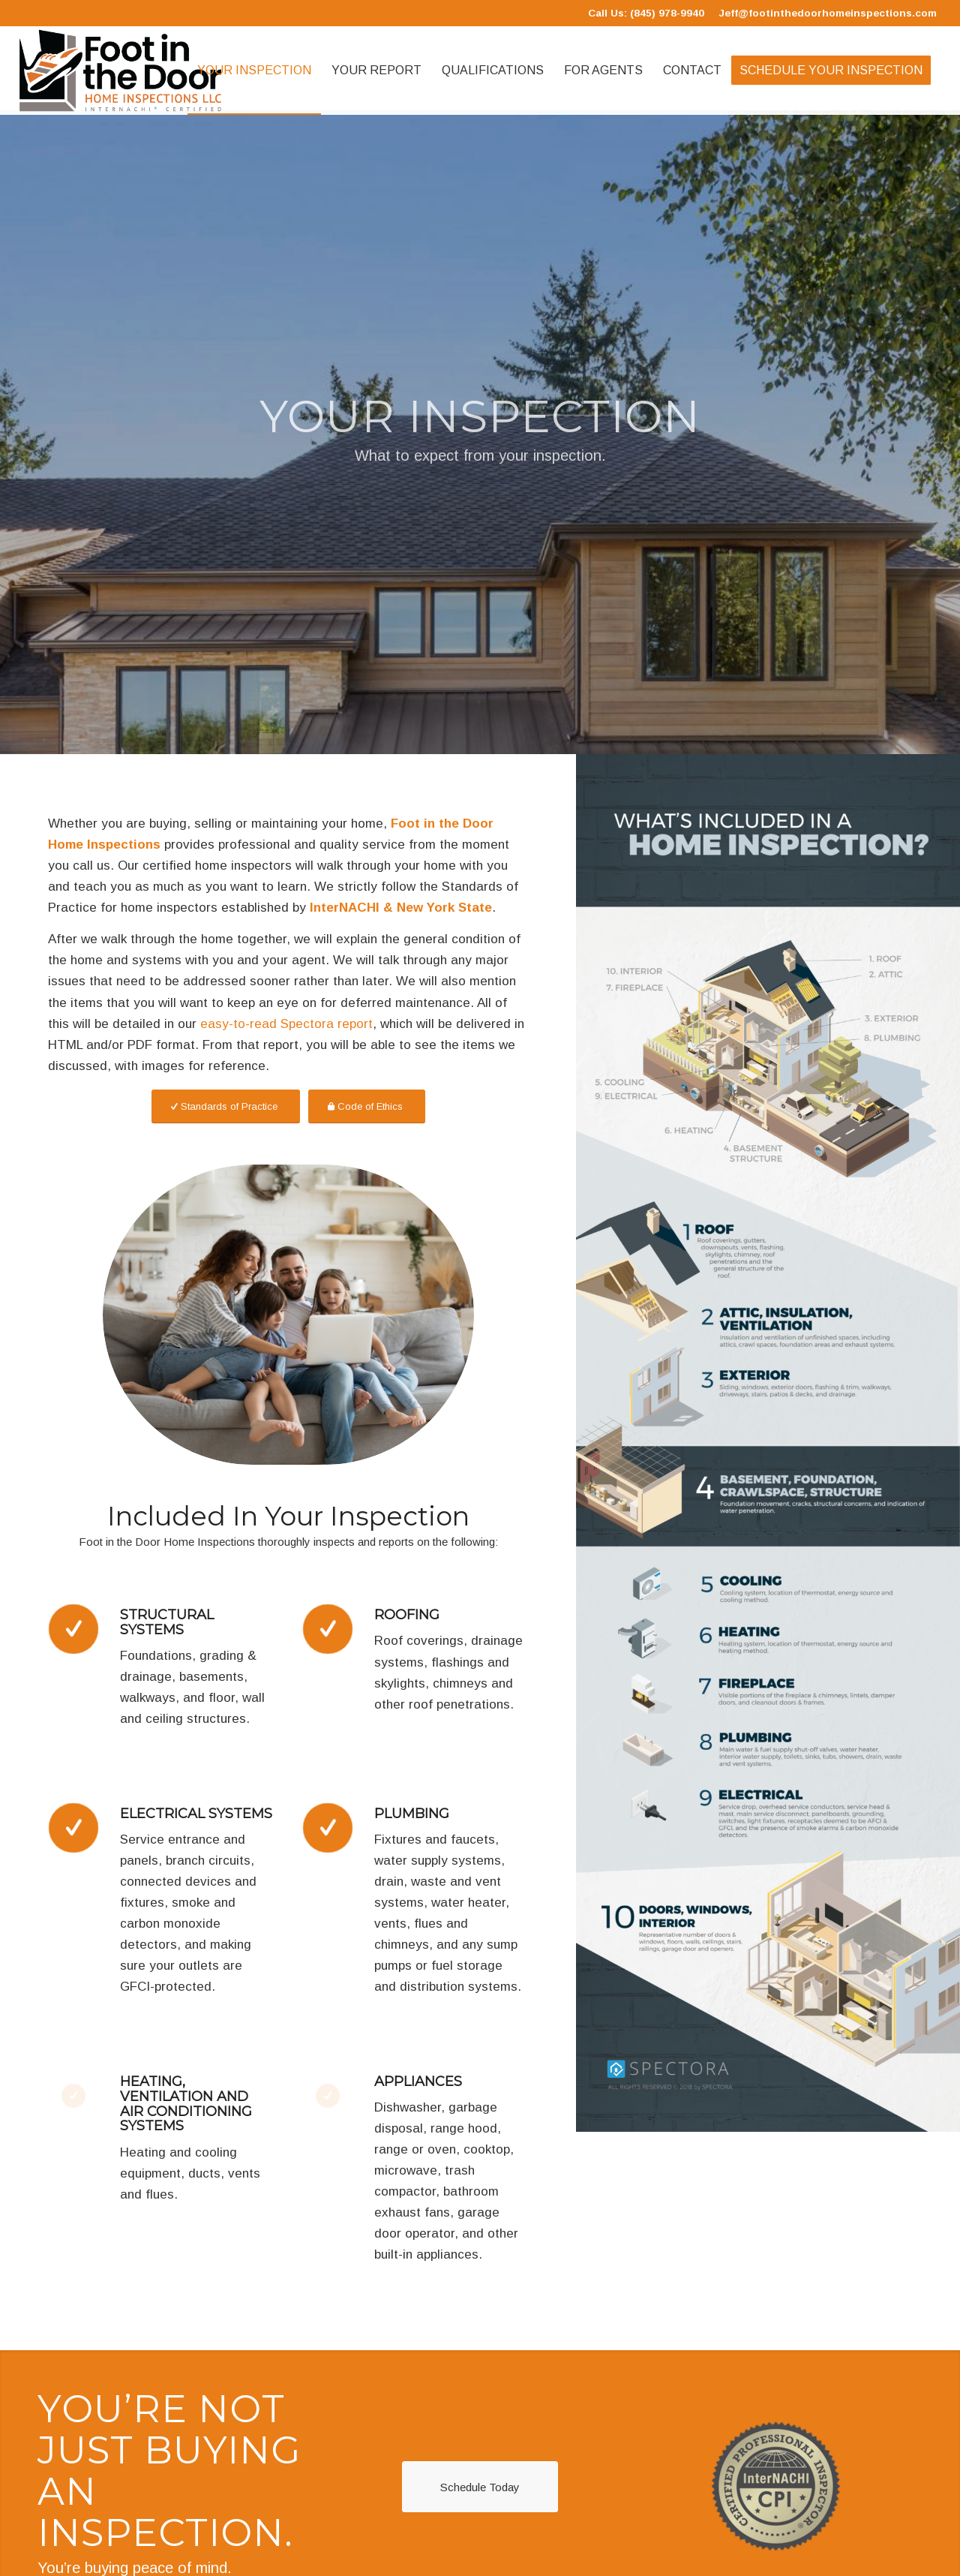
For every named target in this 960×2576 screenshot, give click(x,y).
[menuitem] (254, 70)
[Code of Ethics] (366, 1106)
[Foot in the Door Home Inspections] (121, 70)
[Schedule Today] (480, 2486)
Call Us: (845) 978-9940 (646, 13)
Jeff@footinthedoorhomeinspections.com (827, 13)
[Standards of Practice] (226, 1106)
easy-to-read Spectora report (286, 1024)
